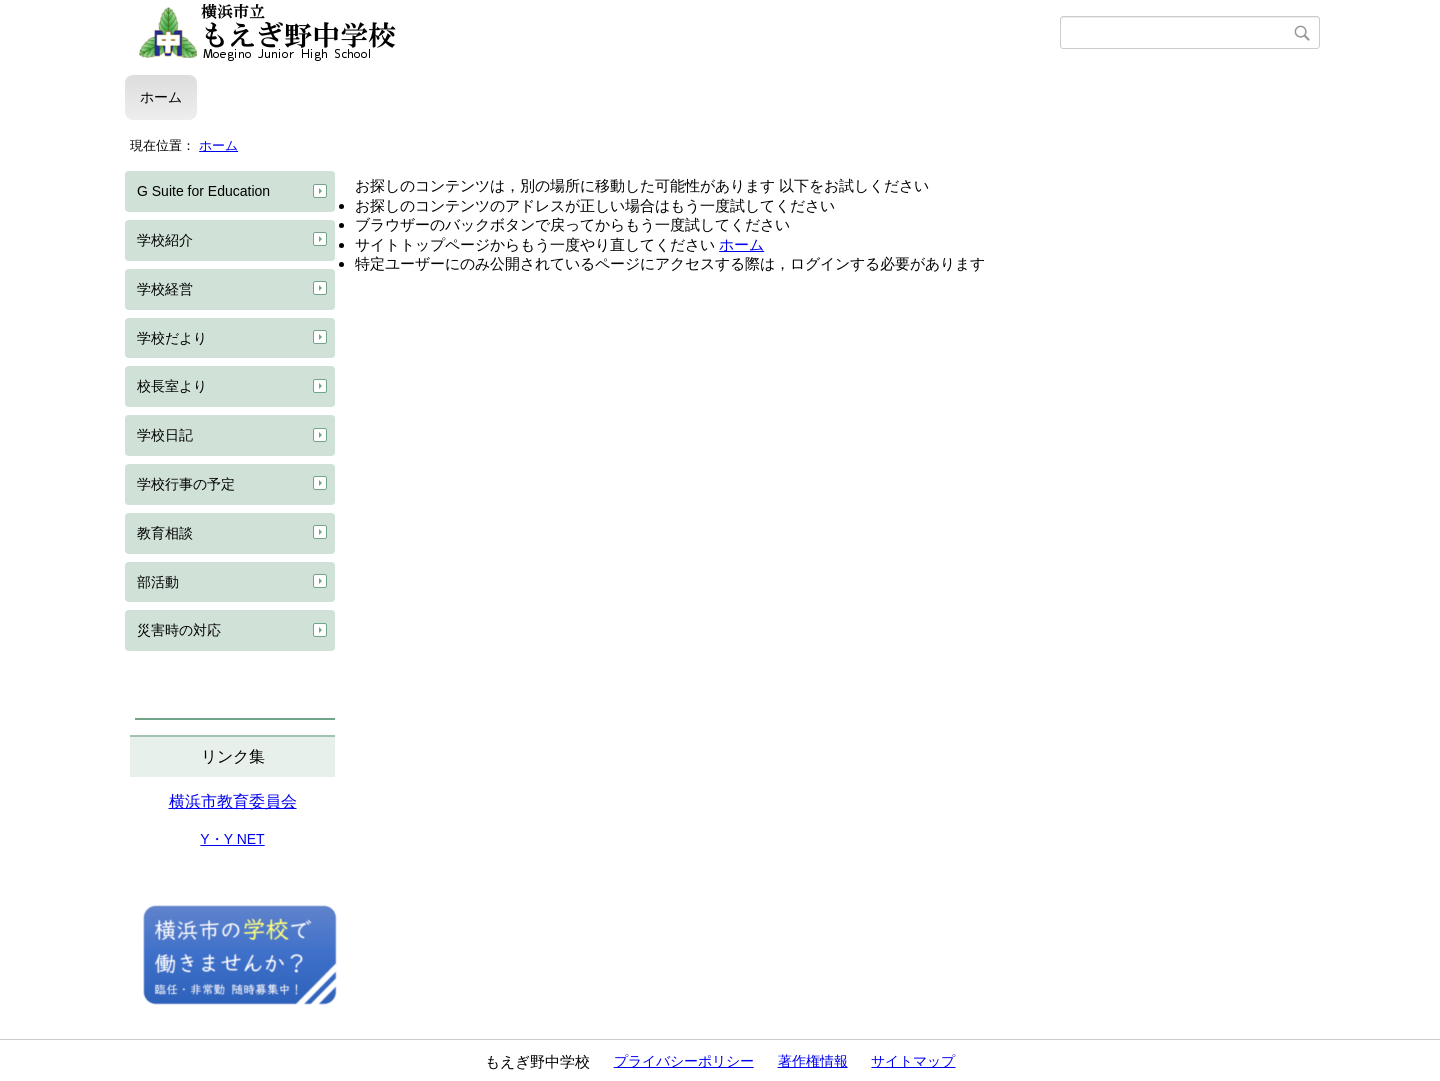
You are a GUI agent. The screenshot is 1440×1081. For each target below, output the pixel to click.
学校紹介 (165, 240)
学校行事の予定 (186, 484)
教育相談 (165, 533)
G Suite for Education (203, 191)
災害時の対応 (179, 630)
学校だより (172, 338)
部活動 (158, 582)
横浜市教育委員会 (233, 801)
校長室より (172, 386)
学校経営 (165, 289)
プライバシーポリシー (684, 1061)
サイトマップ (913, 1061)
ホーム (161, 97)
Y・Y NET (232, 839)
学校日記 (165, 435)
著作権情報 (813, 1061)
